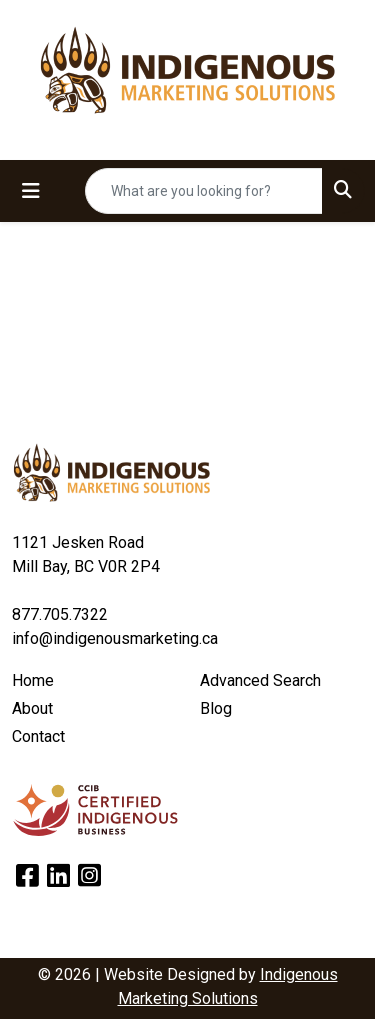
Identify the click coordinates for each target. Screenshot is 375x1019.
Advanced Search (260, 680)
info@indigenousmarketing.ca (115, 638)
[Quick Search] (204, 191)
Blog (216, 708)
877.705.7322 (60, 614)
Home (33, 680)
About (32, 708)
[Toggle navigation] (31, 191)
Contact (38, 736)
